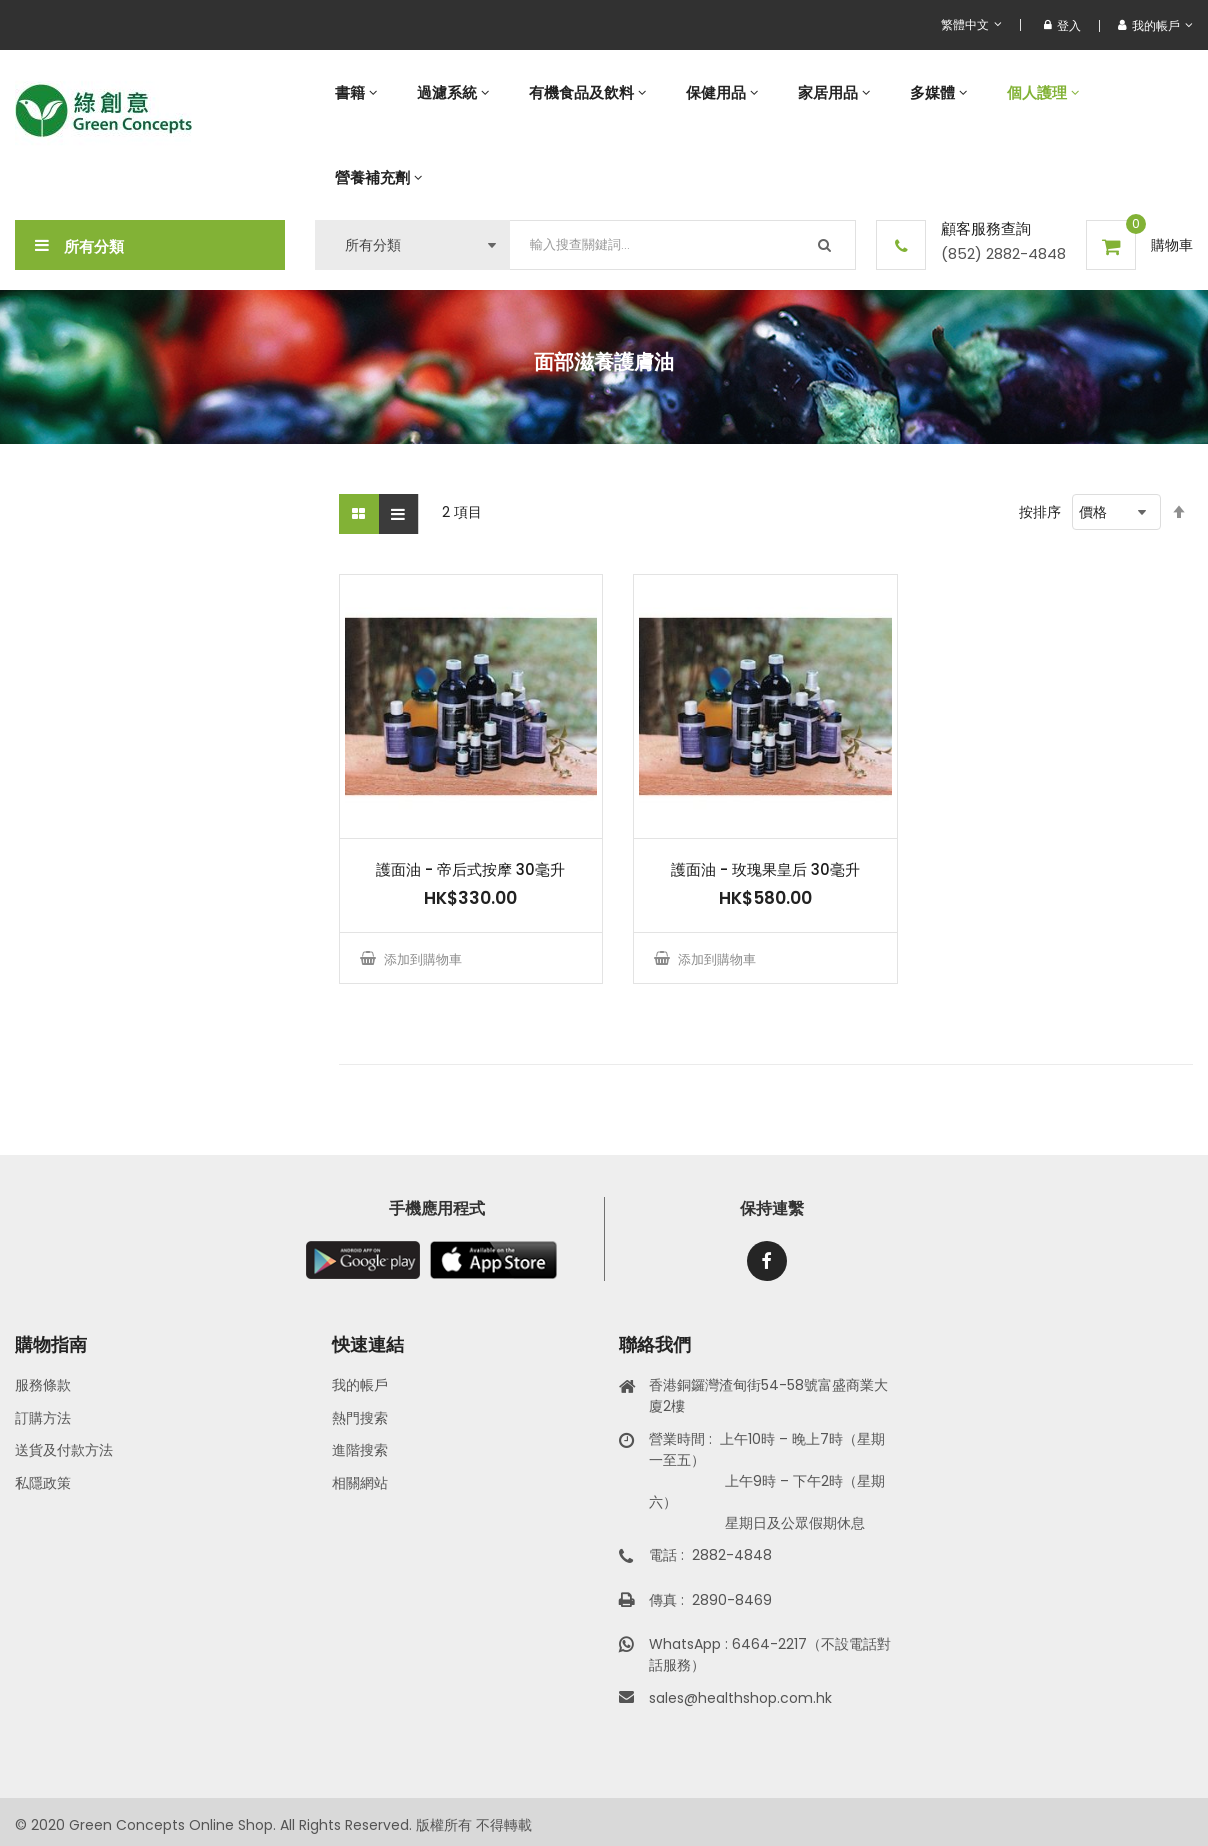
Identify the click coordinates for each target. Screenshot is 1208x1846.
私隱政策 (43, 1483)
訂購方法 (43, 1418)
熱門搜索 (360, 1418)
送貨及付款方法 (64, 1450)
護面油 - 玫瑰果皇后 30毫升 (765, 869)
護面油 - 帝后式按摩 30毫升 (470, 869)
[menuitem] (356, 92)
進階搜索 (360, 1450)
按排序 (1040, 512)
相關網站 (360, 1483)
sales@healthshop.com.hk (740, 1698)
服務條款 (43, 1385)
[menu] (754, 135)
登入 (1062, 25)
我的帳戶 (360, 1385)
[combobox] (683, 245)
